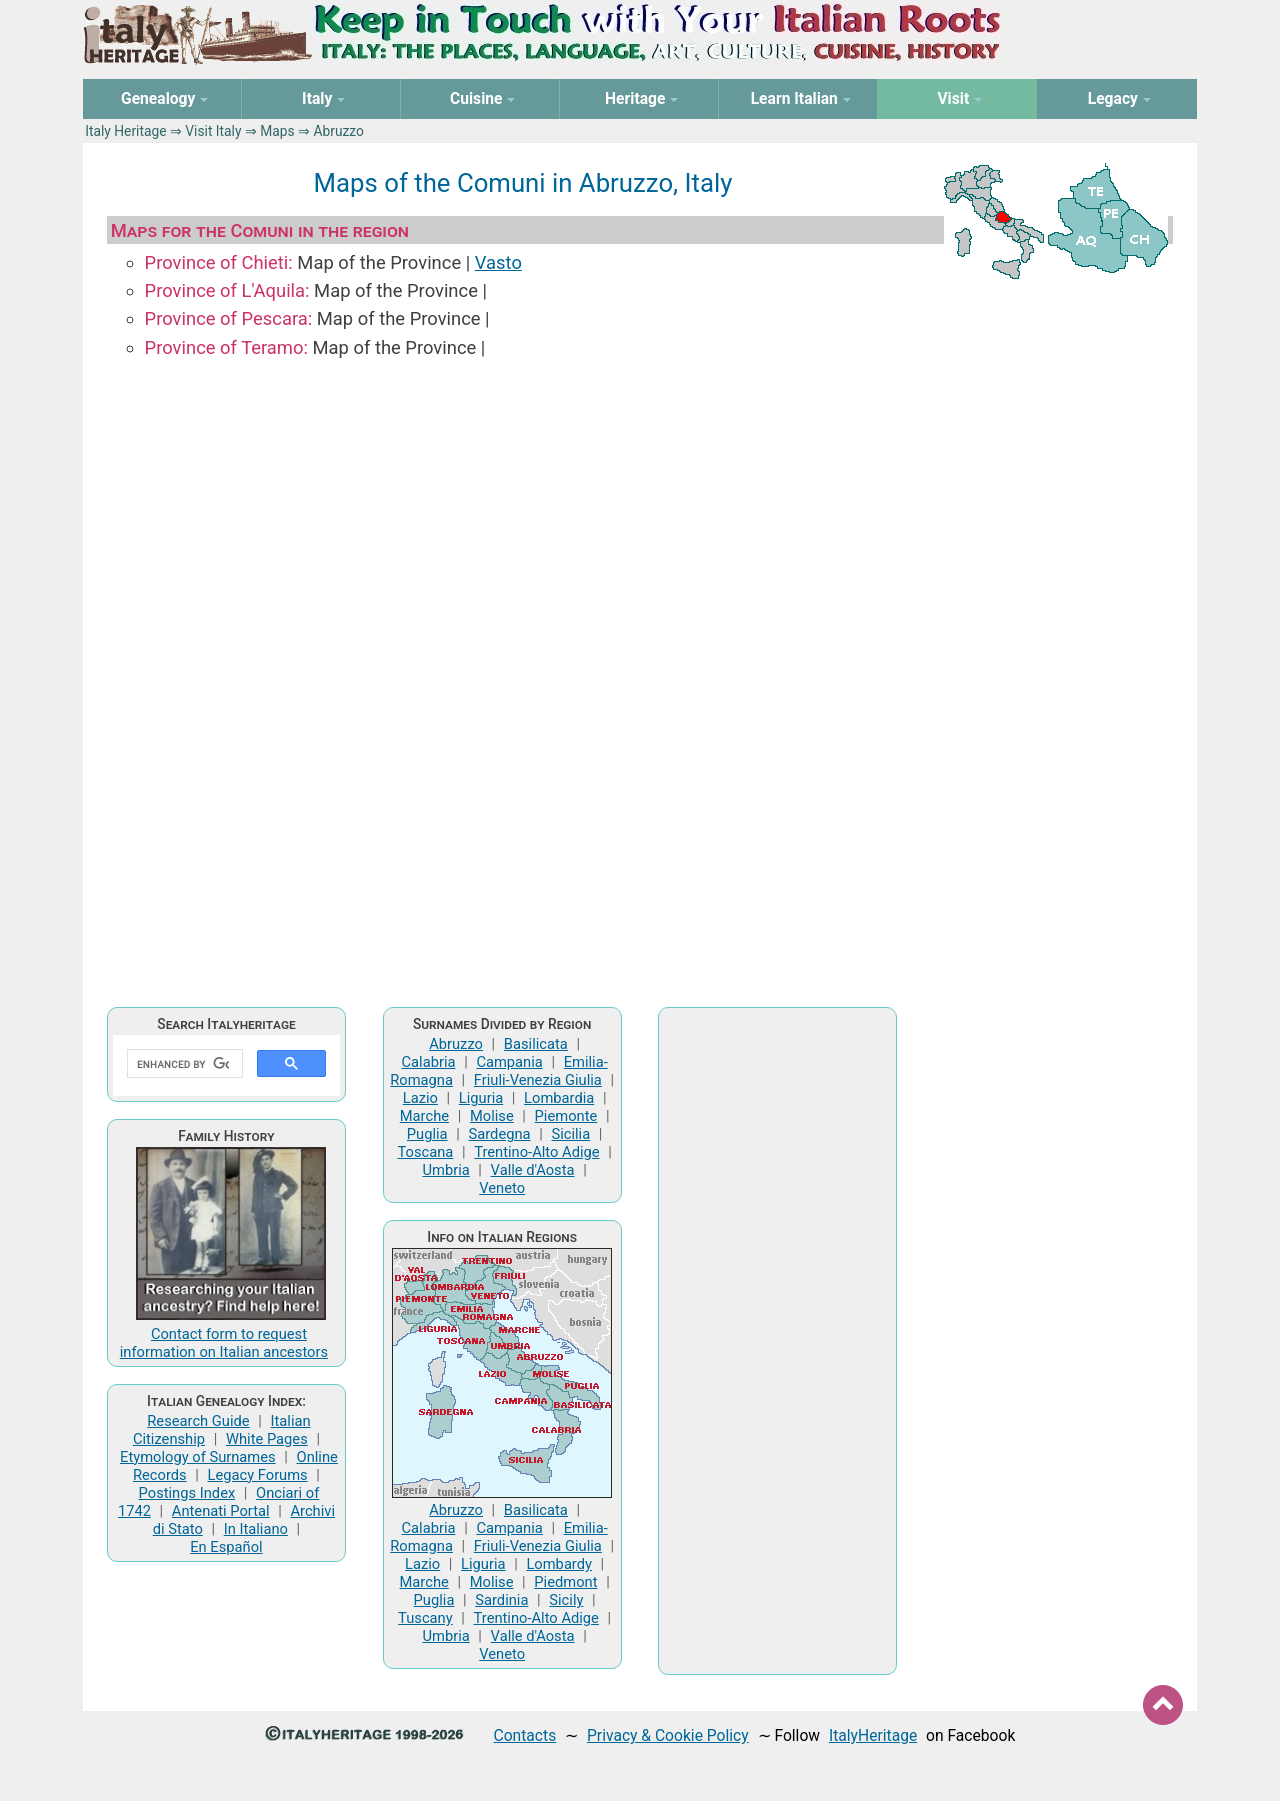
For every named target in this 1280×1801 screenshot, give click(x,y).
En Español (226, 1547)
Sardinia (501, 1600)
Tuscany (425, 1618)
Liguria (481, 1098)
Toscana (425, 1152)
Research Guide (198, 1421)
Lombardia (559, 1098)
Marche (424, 1116)
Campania (509, 1062)
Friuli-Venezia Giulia (538, 1080)
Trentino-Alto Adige (536, 1152)
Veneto (502, 1188)
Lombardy (559, 1564)
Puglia (427, 1134)
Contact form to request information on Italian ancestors (224, 1343)
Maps (277, 131)
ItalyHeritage (873, 1735)
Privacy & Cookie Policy (668, 1735)
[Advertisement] (777, 1341)
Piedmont (565, 1582)
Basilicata (536, 1044)
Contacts (525, 1735)
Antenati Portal (221, 1511)
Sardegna (500, 1134)
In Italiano (256, 1529)
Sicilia (570, 1134)
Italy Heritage (125, 131)
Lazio (420, 1098)
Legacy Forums (258, 1475)
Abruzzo (456, 1044)
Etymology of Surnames (198, 1457)
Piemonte (566, 1116)
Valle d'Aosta (533, 1170)
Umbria (445, 1170)
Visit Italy (213, 131)
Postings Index (187, 1493)
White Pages (267, 1439)
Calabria (429, 1062)
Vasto (498, 262)
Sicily (566, 1600)
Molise (492, 1116)
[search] (183, 1064)
